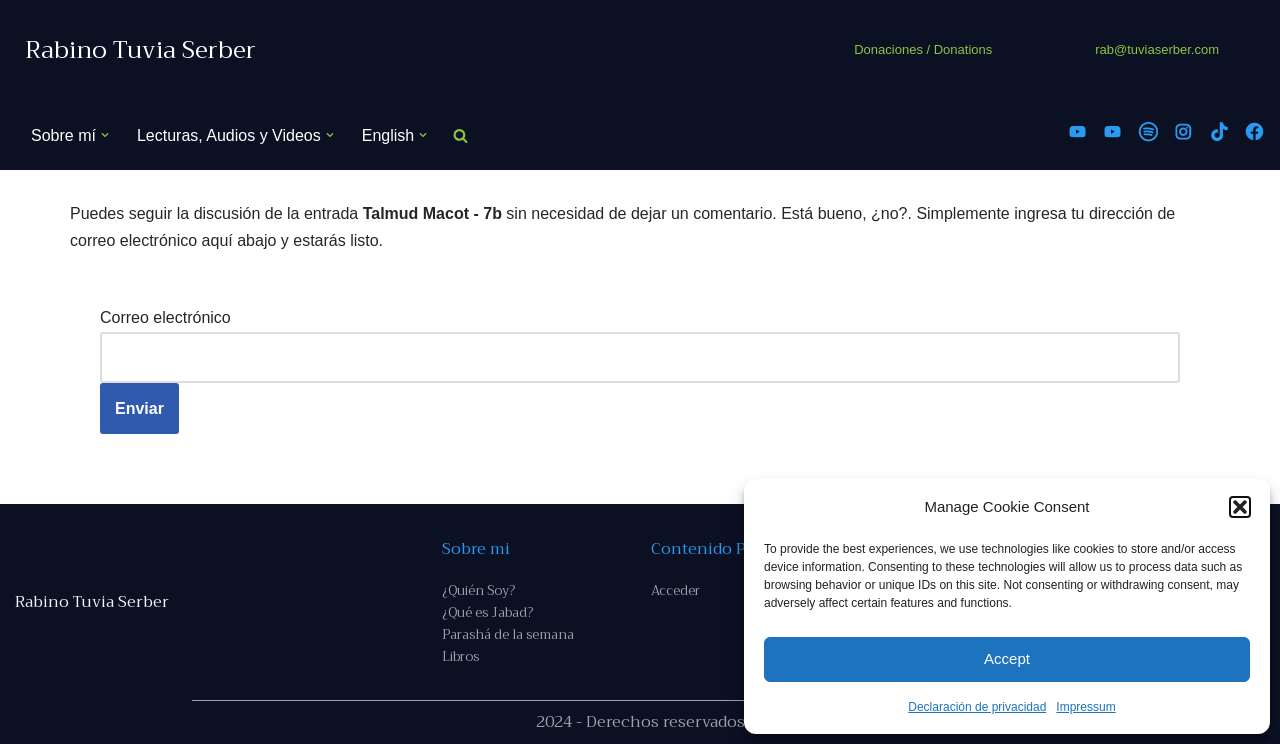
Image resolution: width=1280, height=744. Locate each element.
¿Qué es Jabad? (487, 612)
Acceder (675, 590)
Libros (460, 656)
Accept (1007, 658)
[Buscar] (460, 135)
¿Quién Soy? (478, 590)
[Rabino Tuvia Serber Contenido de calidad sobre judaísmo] (140, 50)
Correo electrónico (165, 317)
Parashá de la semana (508, 634)
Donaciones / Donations (923, 49)
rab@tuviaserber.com (1157, 49)
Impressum (1085, 707)
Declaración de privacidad (977, 707)
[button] (1240, 507)
